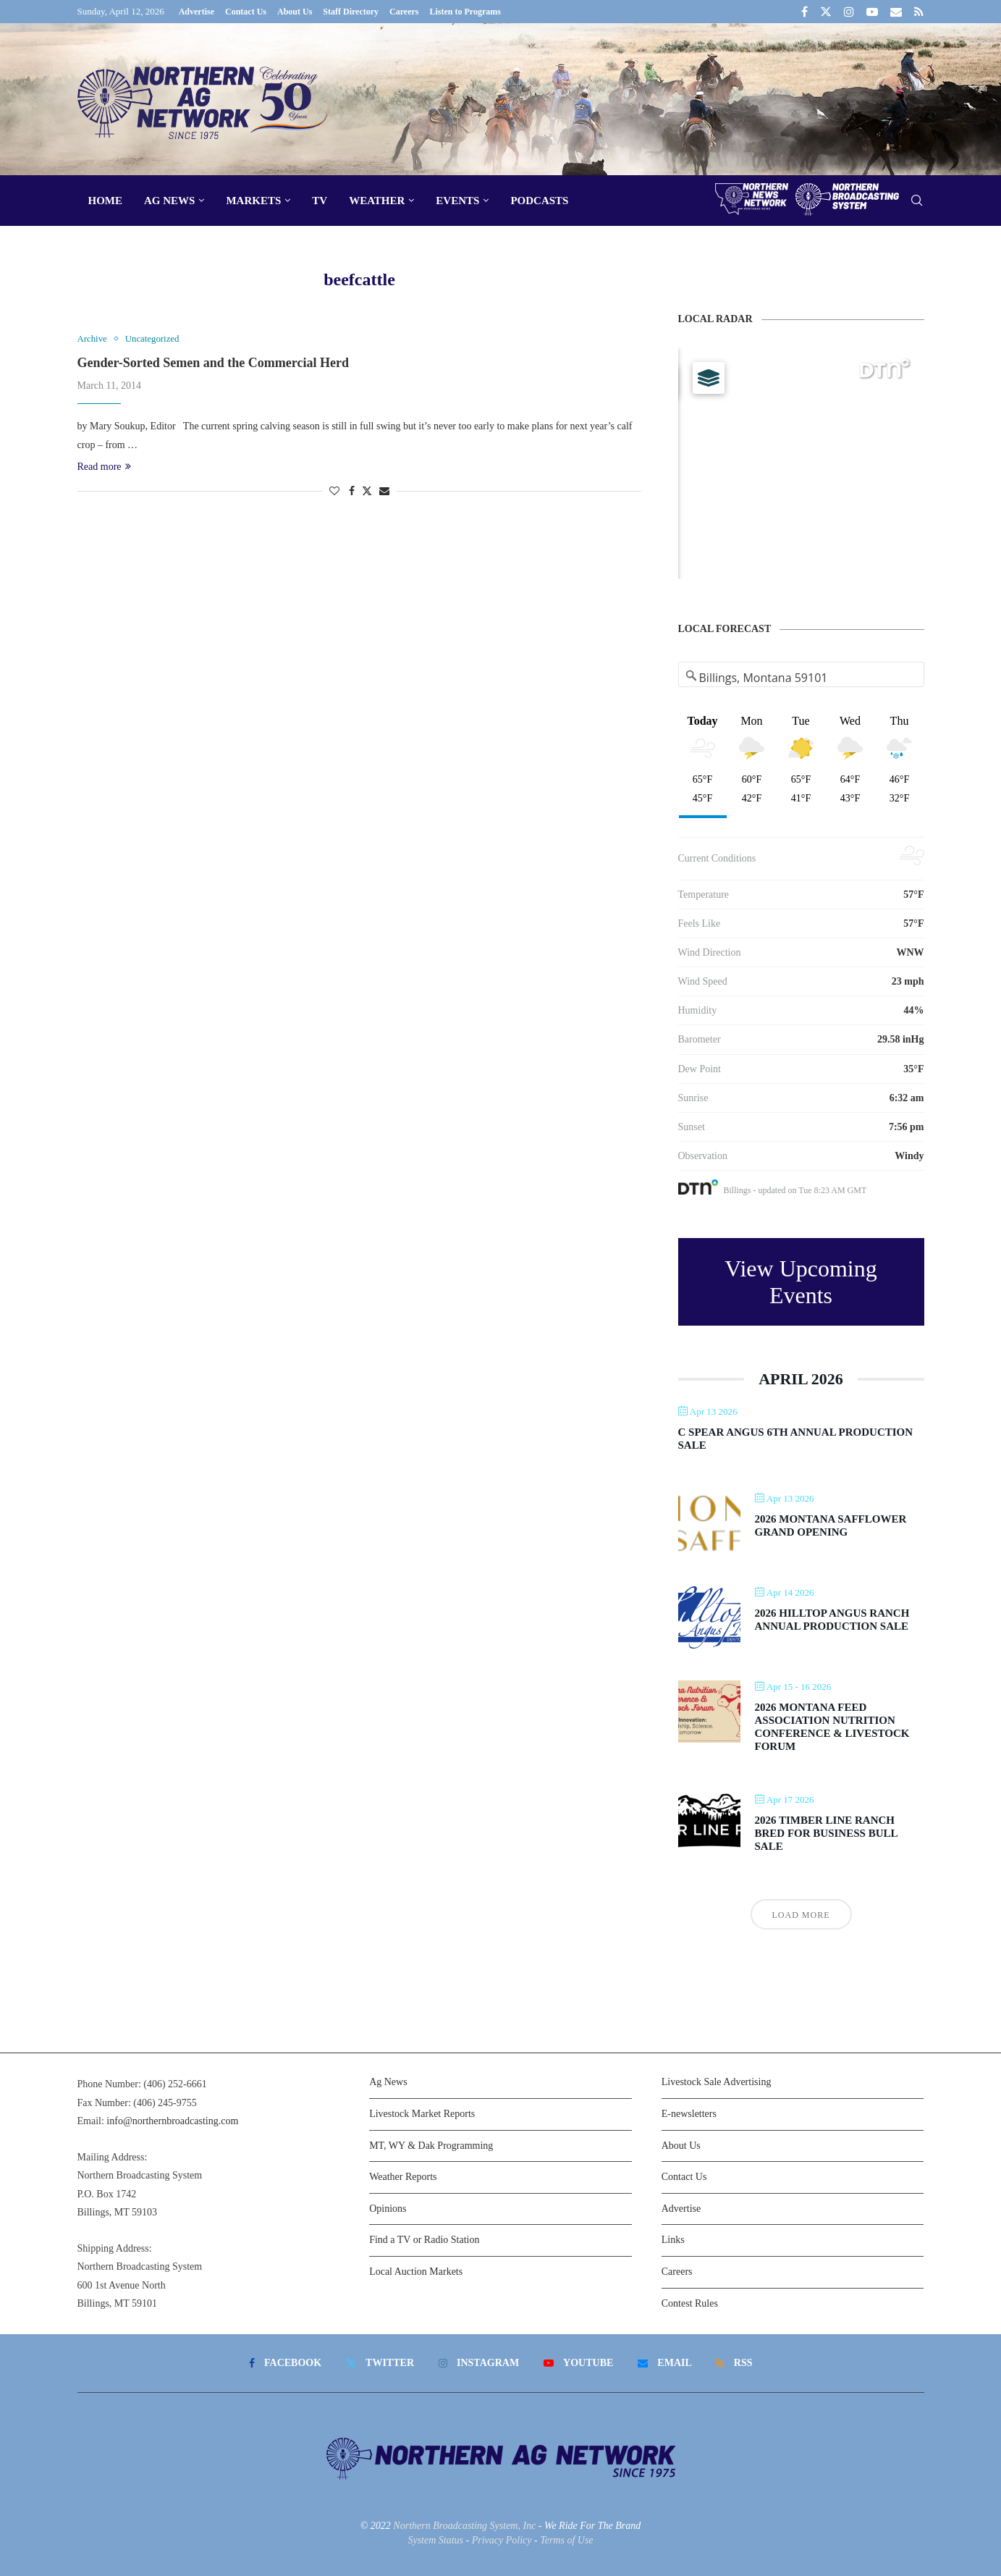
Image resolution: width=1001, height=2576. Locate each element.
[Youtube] (872, 11)
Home (105, 200)
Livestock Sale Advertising (717, 2081)
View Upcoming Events (801, 1281)
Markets (253, 200)
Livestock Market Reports (422, 2113)
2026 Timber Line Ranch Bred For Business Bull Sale (826, 1833)
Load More (801, 1915)
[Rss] (918, 11)
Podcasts (539, 200)
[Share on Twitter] (367, 490)
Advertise (196, 12)
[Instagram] (849, 11)
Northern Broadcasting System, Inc (464, 2525)
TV (319, 200)
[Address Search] (801, 677)
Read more (104, 466)
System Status (435, 2540)
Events (457, 200)
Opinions (387, 2208)
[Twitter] (825, 11)
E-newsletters (689, 2113)
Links (673, 2239)
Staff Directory (351, 12)
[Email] (896, 11)
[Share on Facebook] (352, 491)
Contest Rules (690, 2303)
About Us (294, 12)
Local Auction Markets (416, 2271)
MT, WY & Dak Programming (431, 2145)
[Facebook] (804, 11)
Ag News (169, 200)
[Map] (801, 463)
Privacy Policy (502, 2540)
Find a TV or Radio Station (424, 2239)
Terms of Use (566, 2540)
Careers (403, 12)
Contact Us (245, 12)
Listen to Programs (465, 12)
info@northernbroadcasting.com (172, 2121)
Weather (377, 200)
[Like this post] (334, 491)
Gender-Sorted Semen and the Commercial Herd (213, 362)
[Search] (917, 201)
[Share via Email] (384, 491)
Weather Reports (402, 2176)
